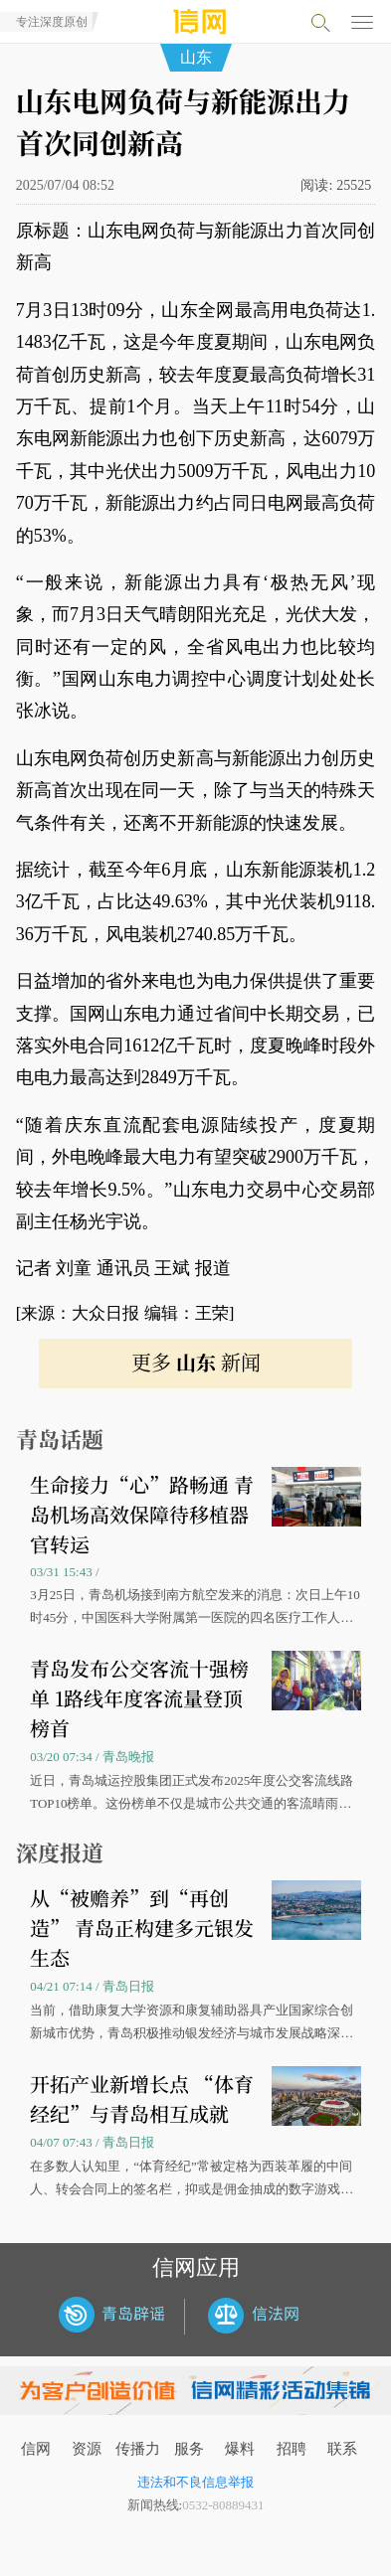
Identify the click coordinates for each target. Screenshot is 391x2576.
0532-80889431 (223, 2504)
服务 (189, 2449)
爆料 (240, 2449)
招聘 (291, 2449)
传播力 (137, 2449)
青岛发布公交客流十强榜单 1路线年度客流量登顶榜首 (139, 1698)
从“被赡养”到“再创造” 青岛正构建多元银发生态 (142, 1927)
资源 (86, 2449)
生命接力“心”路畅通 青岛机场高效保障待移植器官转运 (142, 1514)
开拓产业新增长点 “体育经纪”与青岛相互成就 (142, 2098)
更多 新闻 (196, 1362)
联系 (342, 2449)
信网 (36, 2449)
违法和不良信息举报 (195, 2482)
